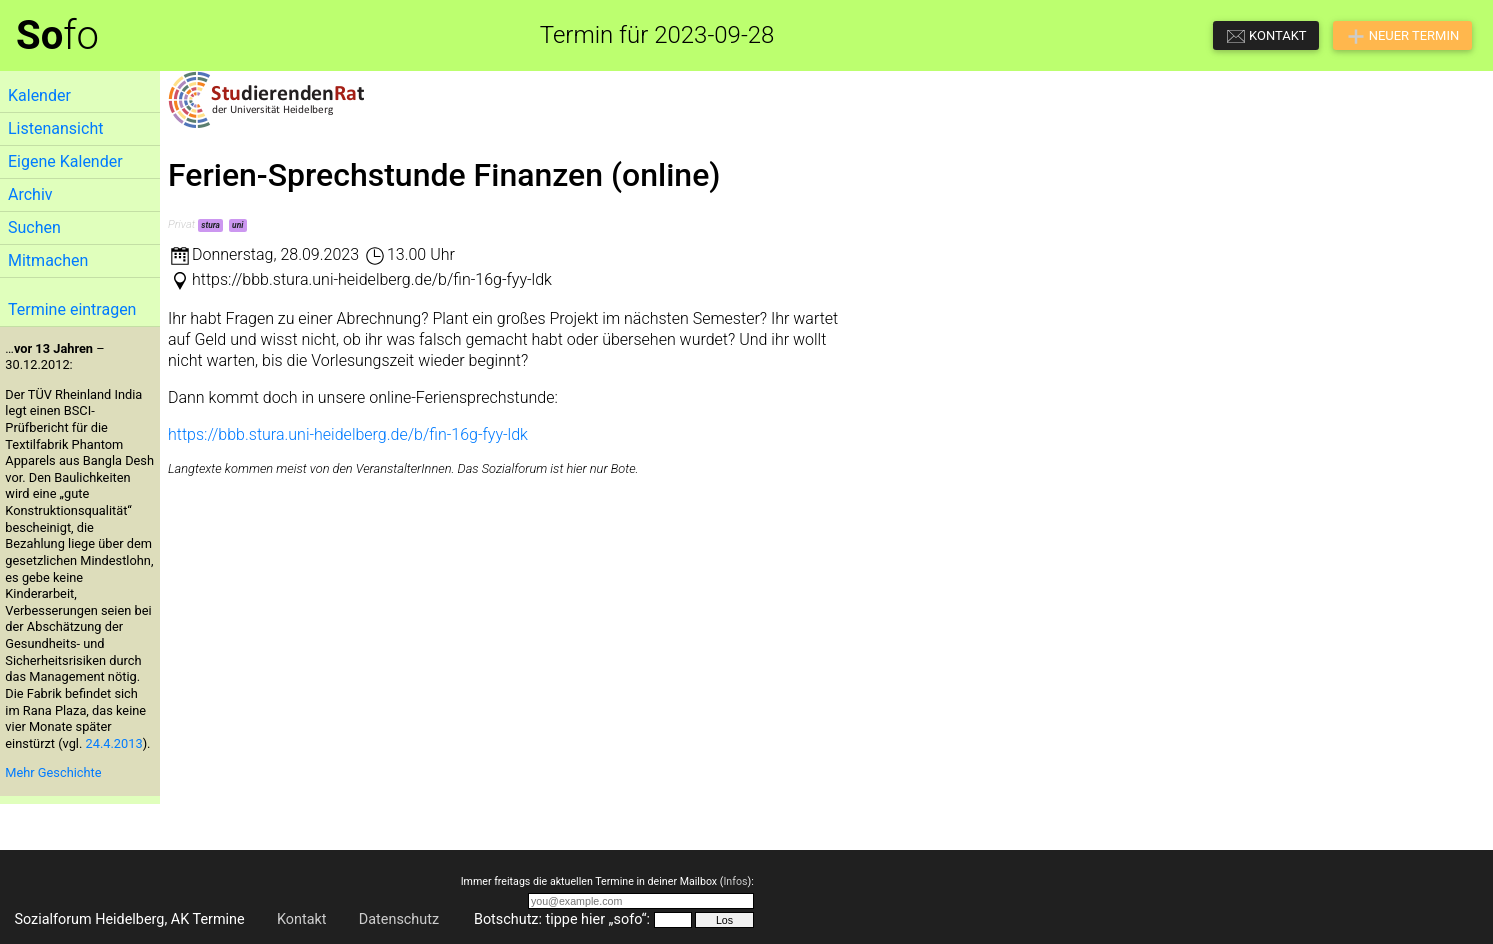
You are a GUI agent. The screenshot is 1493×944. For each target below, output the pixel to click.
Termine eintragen (72, 309)
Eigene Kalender (65, 161)
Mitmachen (48, 260)
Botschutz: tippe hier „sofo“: (562, 919)
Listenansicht (55, 128)
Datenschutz (399, 919)
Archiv (30, 194)
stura (210, 225)
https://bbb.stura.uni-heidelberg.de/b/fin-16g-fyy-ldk (348, 434)
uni (237, 225)
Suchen (34, 227)
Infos (735, 881)
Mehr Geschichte (53, 772)
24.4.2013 (114, 743)
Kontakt (302, 919)
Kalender (39, 95)
